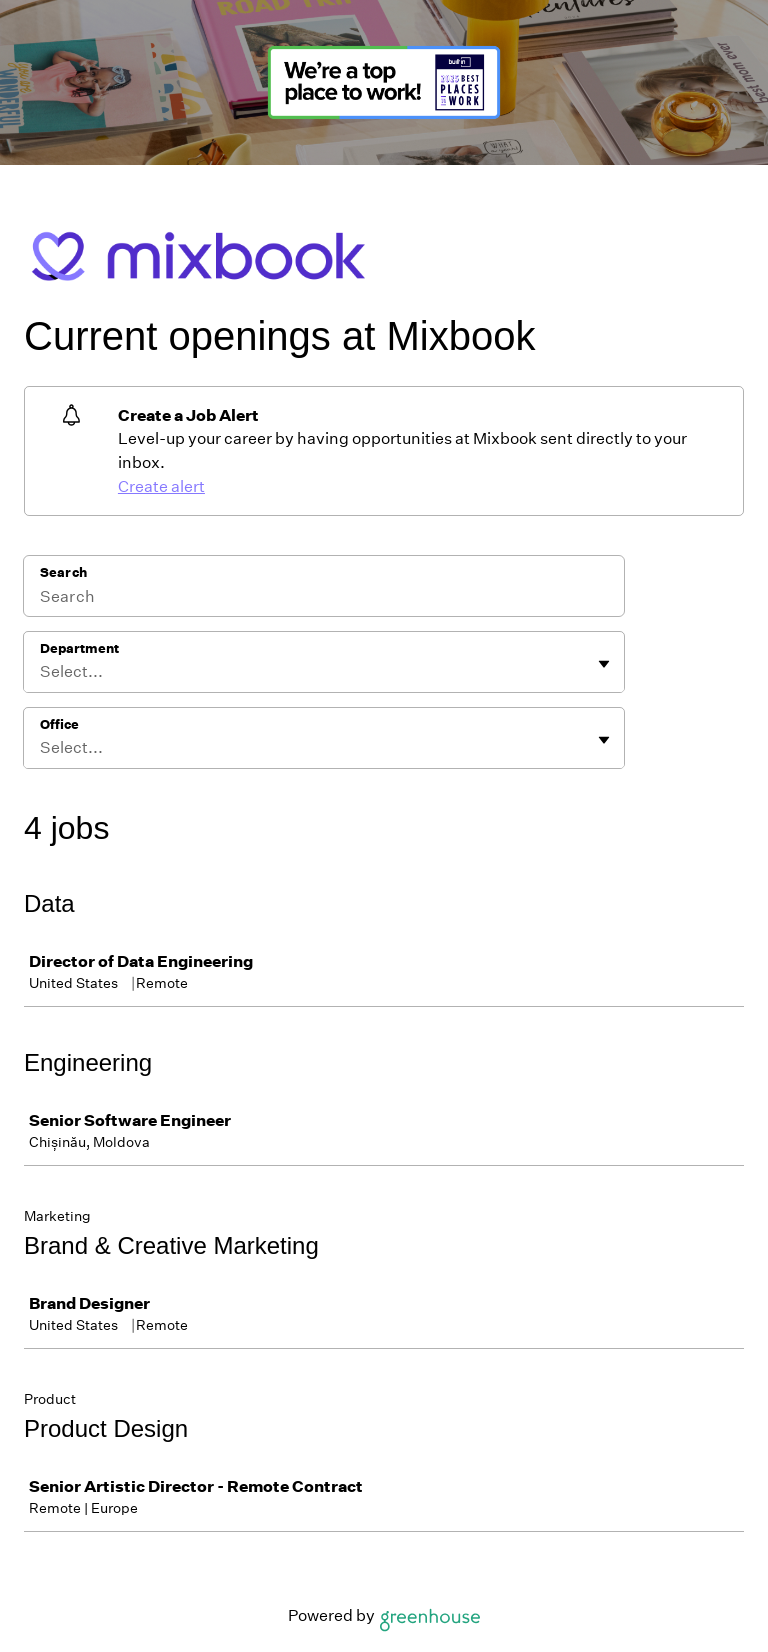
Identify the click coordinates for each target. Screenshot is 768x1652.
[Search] (324, 599)
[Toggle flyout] (604, 664)
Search (63, 572)
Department (79, 648)
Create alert (161, 486)
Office (59, 724)
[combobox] (41, 672)
